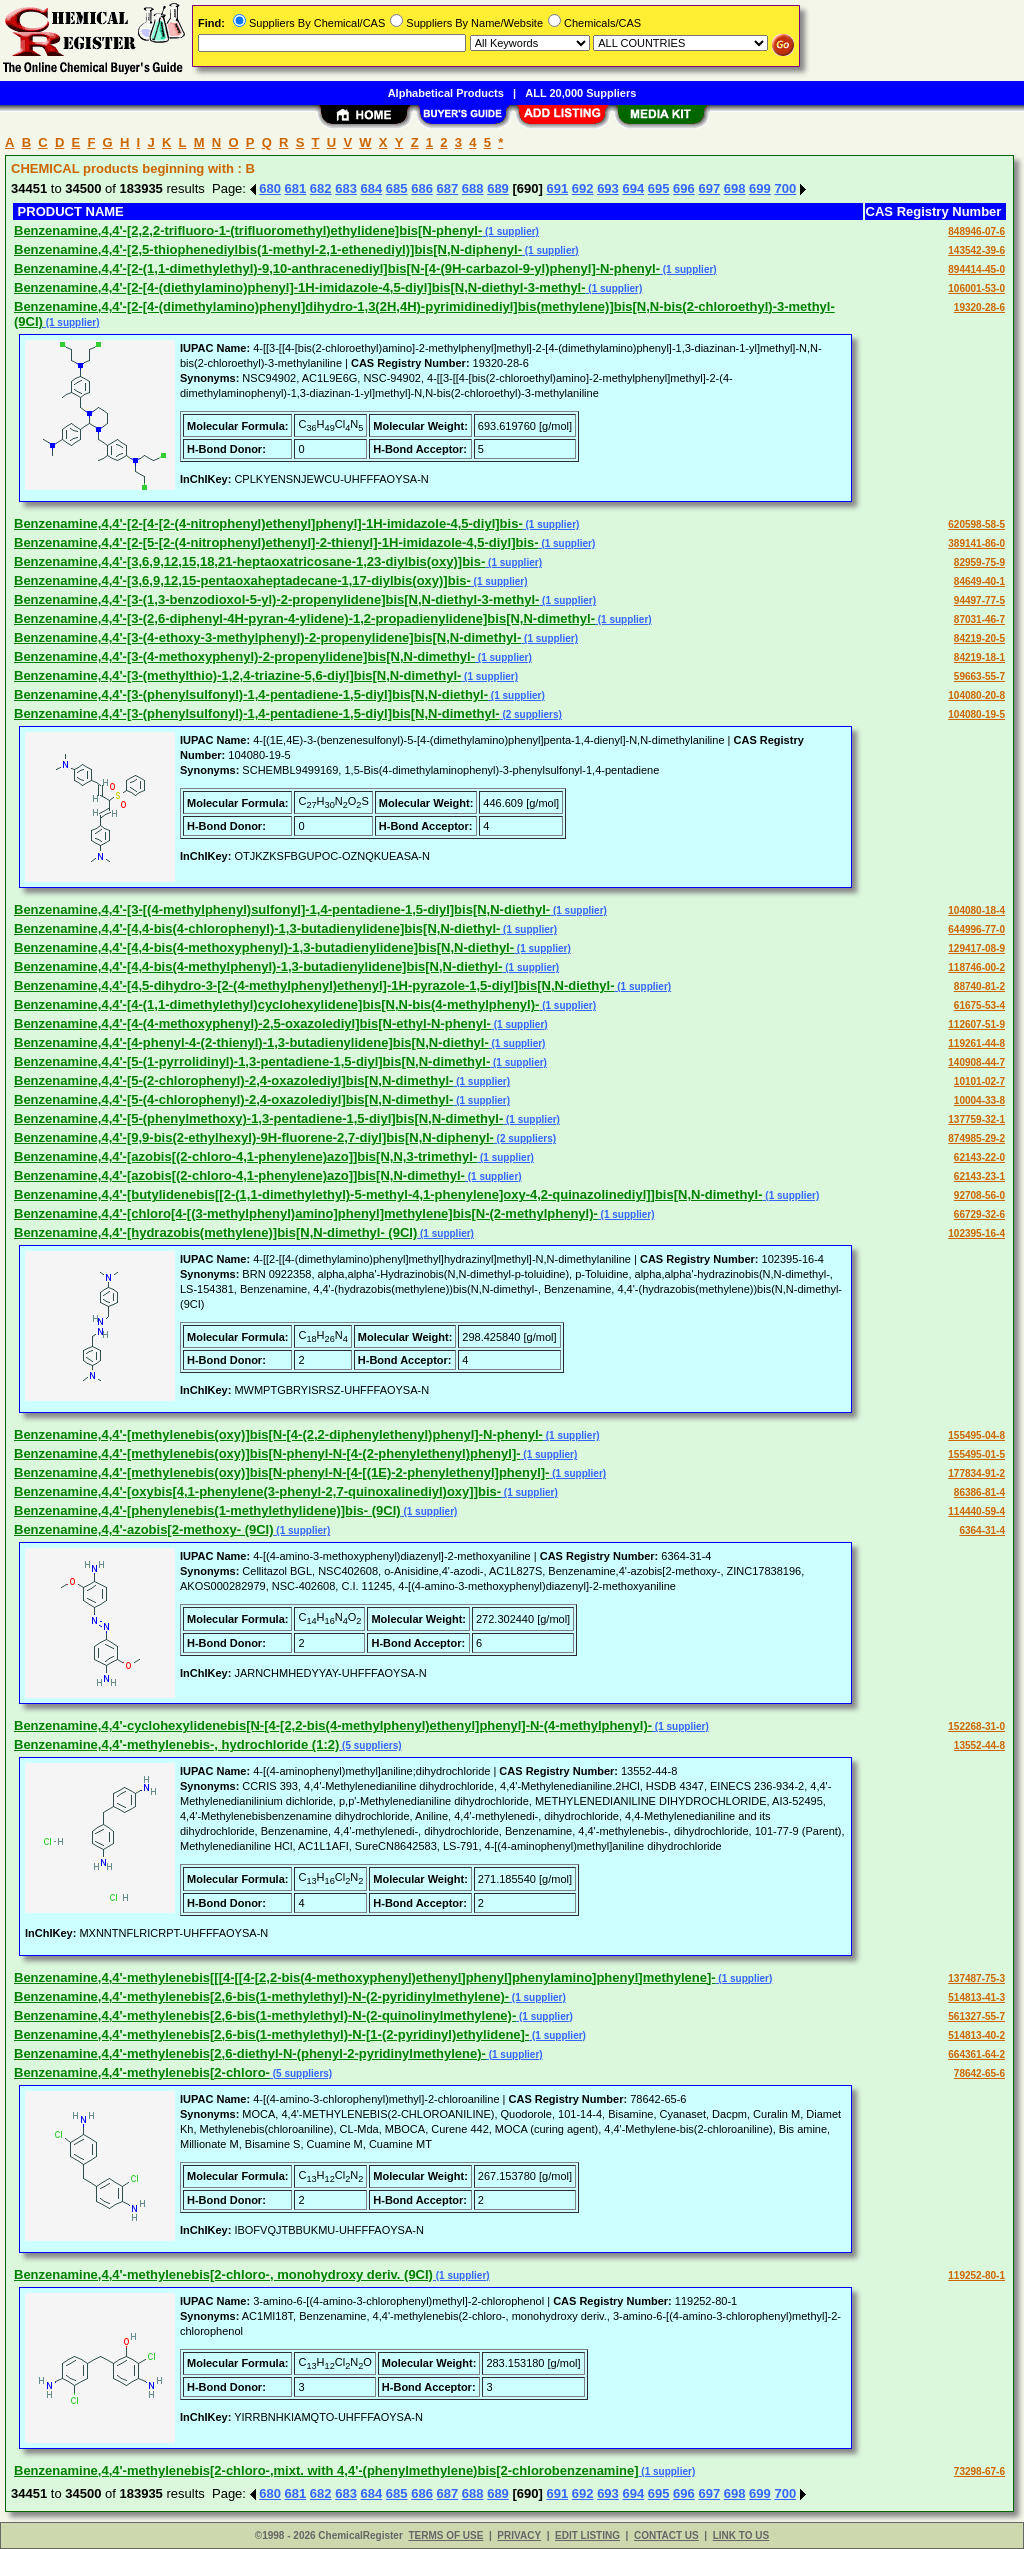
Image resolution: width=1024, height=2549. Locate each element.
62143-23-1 (979, 1176)
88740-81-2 (979, 986)
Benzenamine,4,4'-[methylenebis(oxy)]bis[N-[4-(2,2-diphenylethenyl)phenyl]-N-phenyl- (278, 1434)
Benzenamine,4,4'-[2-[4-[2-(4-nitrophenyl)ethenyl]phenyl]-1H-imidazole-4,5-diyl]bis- (268, 523)
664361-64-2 (976, 2054)
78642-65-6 (979, 2073)
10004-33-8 (979, 1100)
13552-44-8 (979, 1745)
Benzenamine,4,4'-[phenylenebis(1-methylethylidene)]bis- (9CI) (207, 1510)
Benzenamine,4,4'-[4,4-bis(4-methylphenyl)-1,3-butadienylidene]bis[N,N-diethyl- (258, 966)
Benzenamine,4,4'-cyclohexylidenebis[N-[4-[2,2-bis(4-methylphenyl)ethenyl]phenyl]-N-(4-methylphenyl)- (333, 1725)
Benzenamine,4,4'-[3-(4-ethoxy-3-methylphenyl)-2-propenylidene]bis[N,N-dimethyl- (267, 637)
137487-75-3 (976, 1978)
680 (270, 188)
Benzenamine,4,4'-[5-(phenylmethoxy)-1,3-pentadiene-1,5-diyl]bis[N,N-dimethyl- (258, 1118)
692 (583, 188)
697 (709, 188)
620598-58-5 (976, 524)
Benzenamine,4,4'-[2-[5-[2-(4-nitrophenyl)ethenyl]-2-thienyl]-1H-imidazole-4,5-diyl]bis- (276, 542)
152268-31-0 (976, 1726)
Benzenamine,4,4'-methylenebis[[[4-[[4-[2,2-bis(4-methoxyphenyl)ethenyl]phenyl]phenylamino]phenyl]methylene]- (365, 1977)
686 (422, 188)
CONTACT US (666, 2535)
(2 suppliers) (531, 714)
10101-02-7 (979, 1081)
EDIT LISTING (587, 2535)
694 (633, 188)
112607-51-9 (976, 1024)
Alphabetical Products (446, 93)
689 (498, 188)
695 (659, 188)
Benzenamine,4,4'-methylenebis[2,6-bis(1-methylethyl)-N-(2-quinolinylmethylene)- (265, 2015)
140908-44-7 (976, 1062)
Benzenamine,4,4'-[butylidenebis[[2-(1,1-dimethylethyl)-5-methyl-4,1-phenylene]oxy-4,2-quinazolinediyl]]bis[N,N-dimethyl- (388, 1194)
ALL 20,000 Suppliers (580, 93)
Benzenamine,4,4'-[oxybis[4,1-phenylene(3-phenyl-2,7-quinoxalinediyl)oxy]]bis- (257, 1491)
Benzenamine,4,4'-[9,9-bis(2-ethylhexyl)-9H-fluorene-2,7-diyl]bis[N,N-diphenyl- (254, 1137)
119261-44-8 (976, 1043)
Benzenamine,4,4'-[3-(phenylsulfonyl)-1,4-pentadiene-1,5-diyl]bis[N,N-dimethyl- (257, 713)
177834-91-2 (976, 1473)
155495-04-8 (976, 1435)
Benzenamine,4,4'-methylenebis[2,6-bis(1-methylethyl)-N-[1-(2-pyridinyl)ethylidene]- (271, 2034)
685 (397, 188)
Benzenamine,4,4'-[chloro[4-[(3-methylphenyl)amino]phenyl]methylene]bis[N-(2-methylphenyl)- (306, 1213)
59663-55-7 (979, 676)
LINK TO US (741, 2535)
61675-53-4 (979, 1005)
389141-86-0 (976, 543)
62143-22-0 (979, 1157)
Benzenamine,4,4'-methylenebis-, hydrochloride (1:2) (176, 1744)
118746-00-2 (976, 967)
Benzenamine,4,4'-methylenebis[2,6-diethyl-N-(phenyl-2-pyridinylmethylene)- (250, 2053)
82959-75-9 (979, 562)
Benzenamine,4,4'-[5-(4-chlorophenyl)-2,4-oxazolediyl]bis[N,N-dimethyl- (233, 1099)
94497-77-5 (979, 600)
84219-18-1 (979, 657)
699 (760, 188)
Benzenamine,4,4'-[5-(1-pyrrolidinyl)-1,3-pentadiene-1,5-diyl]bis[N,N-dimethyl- (252, 1061)
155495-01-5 (976, 1454)
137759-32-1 (976, 1119)
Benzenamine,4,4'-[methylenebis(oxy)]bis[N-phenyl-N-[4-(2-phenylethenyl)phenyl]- (267, 1453)
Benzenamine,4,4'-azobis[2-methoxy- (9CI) (144, 1529)
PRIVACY (519, 2535)
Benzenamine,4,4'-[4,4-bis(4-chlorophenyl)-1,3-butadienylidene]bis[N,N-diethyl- (257, 928)
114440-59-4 (976, 1511)
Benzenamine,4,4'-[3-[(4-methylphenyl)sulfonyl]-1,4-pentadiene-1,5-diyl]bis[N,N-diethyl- (282, 909)
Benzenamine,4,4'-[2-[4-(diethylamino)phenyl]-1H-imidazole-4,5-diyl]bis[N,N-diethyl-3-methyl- (300, 287)
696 (684, 188)
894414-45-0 (976, 269)
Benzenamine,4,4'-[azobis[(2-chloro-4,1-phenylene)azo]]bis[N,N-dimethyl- (239, 1175)
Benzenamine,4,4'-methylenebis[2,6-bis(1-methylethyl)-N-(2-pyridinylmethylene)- (261, 1996)
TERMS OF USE (445, 2535)
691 (557, 188)
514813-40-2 (976, 2035)
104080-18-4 (976, 910)
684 (372, 188)
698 (735, 188)
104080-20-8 (976, 695)
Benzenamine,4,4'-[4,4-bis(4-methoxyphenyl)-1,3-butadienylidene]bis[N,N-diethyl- (264, 947)
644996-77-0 (976, 929)
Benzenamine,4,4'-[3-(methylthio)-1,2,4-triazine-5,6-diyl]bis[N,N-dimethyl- (237, 675)
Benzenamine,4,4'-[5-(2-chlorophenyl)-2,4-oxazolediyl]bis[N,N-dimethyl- (233, 1080)
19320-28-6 (979, 307)
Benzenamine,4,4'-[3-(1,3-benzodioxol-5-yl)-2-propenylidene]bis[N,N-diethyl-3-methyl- (276, 599)
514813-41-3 (976, 1997)
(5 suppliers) (370, 1745)
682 (321, 188)
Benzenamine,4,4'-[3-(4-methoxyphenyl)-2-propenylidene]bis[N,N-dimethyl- (244, 656)
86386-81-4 (979, 1492)
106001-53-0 (976, 288)
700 (785, 188)
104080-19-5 (976, 714)
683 (346, 188)
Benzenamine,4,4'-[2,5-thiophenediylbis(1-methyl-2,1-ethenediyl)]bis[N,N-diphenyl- (268, 249)
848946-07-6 (976, 231)
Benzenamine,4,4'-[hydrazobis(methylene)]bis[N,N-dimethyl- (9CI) (215, 1232)
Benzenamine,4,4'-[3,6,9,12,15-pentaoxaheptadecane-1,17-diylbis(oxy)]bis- (242, 580)
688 (473, 188)
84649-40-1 (979, 581)
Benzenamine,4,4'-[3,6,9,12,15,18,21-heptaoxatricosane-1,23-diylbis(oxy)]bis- (249, 561)
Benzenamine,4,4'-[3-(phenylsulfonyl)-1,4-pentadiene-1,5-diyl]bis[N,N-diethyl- (251, 694)
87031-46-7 (979, 619)
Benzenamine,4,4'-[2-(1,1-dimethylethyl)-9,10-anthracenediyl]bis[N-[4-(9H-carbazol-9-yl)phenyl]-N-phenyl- (337, 268)
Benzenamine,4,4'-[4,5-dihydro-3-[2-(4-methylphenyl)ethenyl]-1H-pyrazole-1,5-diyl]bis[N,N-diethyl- (314, 985)
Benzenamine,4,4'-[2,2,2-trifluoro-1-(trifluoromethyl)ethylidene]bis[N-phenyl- (248, 230)
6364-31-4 (982, 1530)
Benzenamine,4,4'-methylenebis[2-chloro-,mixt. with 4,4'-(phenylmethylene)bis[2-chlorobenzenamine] (326, 2470)
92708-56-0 (979, 1195)
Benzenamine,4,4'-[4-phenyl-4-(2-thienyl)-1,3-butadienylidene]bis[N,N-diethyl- (251, 1042)
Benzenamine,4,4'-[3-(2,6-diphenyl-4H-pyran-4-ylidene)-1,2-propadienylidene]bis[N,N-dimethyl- (304, 618)
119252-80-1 (976, 2275)
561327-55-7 (976, 2016)
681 (296, 188)
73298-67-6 (979, 2471)
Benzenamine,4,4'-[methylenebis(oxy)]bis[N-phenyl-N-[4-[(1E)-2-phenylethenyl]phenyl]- (281, 1472)
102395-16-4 (976, 1233)
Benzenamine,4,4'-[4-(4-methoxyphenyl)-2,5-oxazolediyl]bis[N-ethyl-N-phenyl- (252, 1023)
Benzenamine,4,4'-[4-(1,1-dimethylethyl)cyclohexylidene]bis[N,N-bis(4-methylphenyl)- (276, 1004)
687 (448, 188)
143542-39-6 (976, 250)
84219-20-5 (979, 638)
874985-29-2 (976, 1138)
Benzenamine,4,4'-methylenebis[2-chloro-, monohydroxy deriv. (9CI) (223, 2274)
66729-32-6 (979, 1214)
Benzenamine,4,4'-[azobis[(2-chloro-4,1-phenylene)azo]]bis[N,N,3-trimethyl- (245, 1156)
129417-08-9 (976, 948)
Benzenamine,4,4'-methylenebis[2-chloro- (142, 2072)
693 (608, 188)
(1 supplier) (510, 231)
